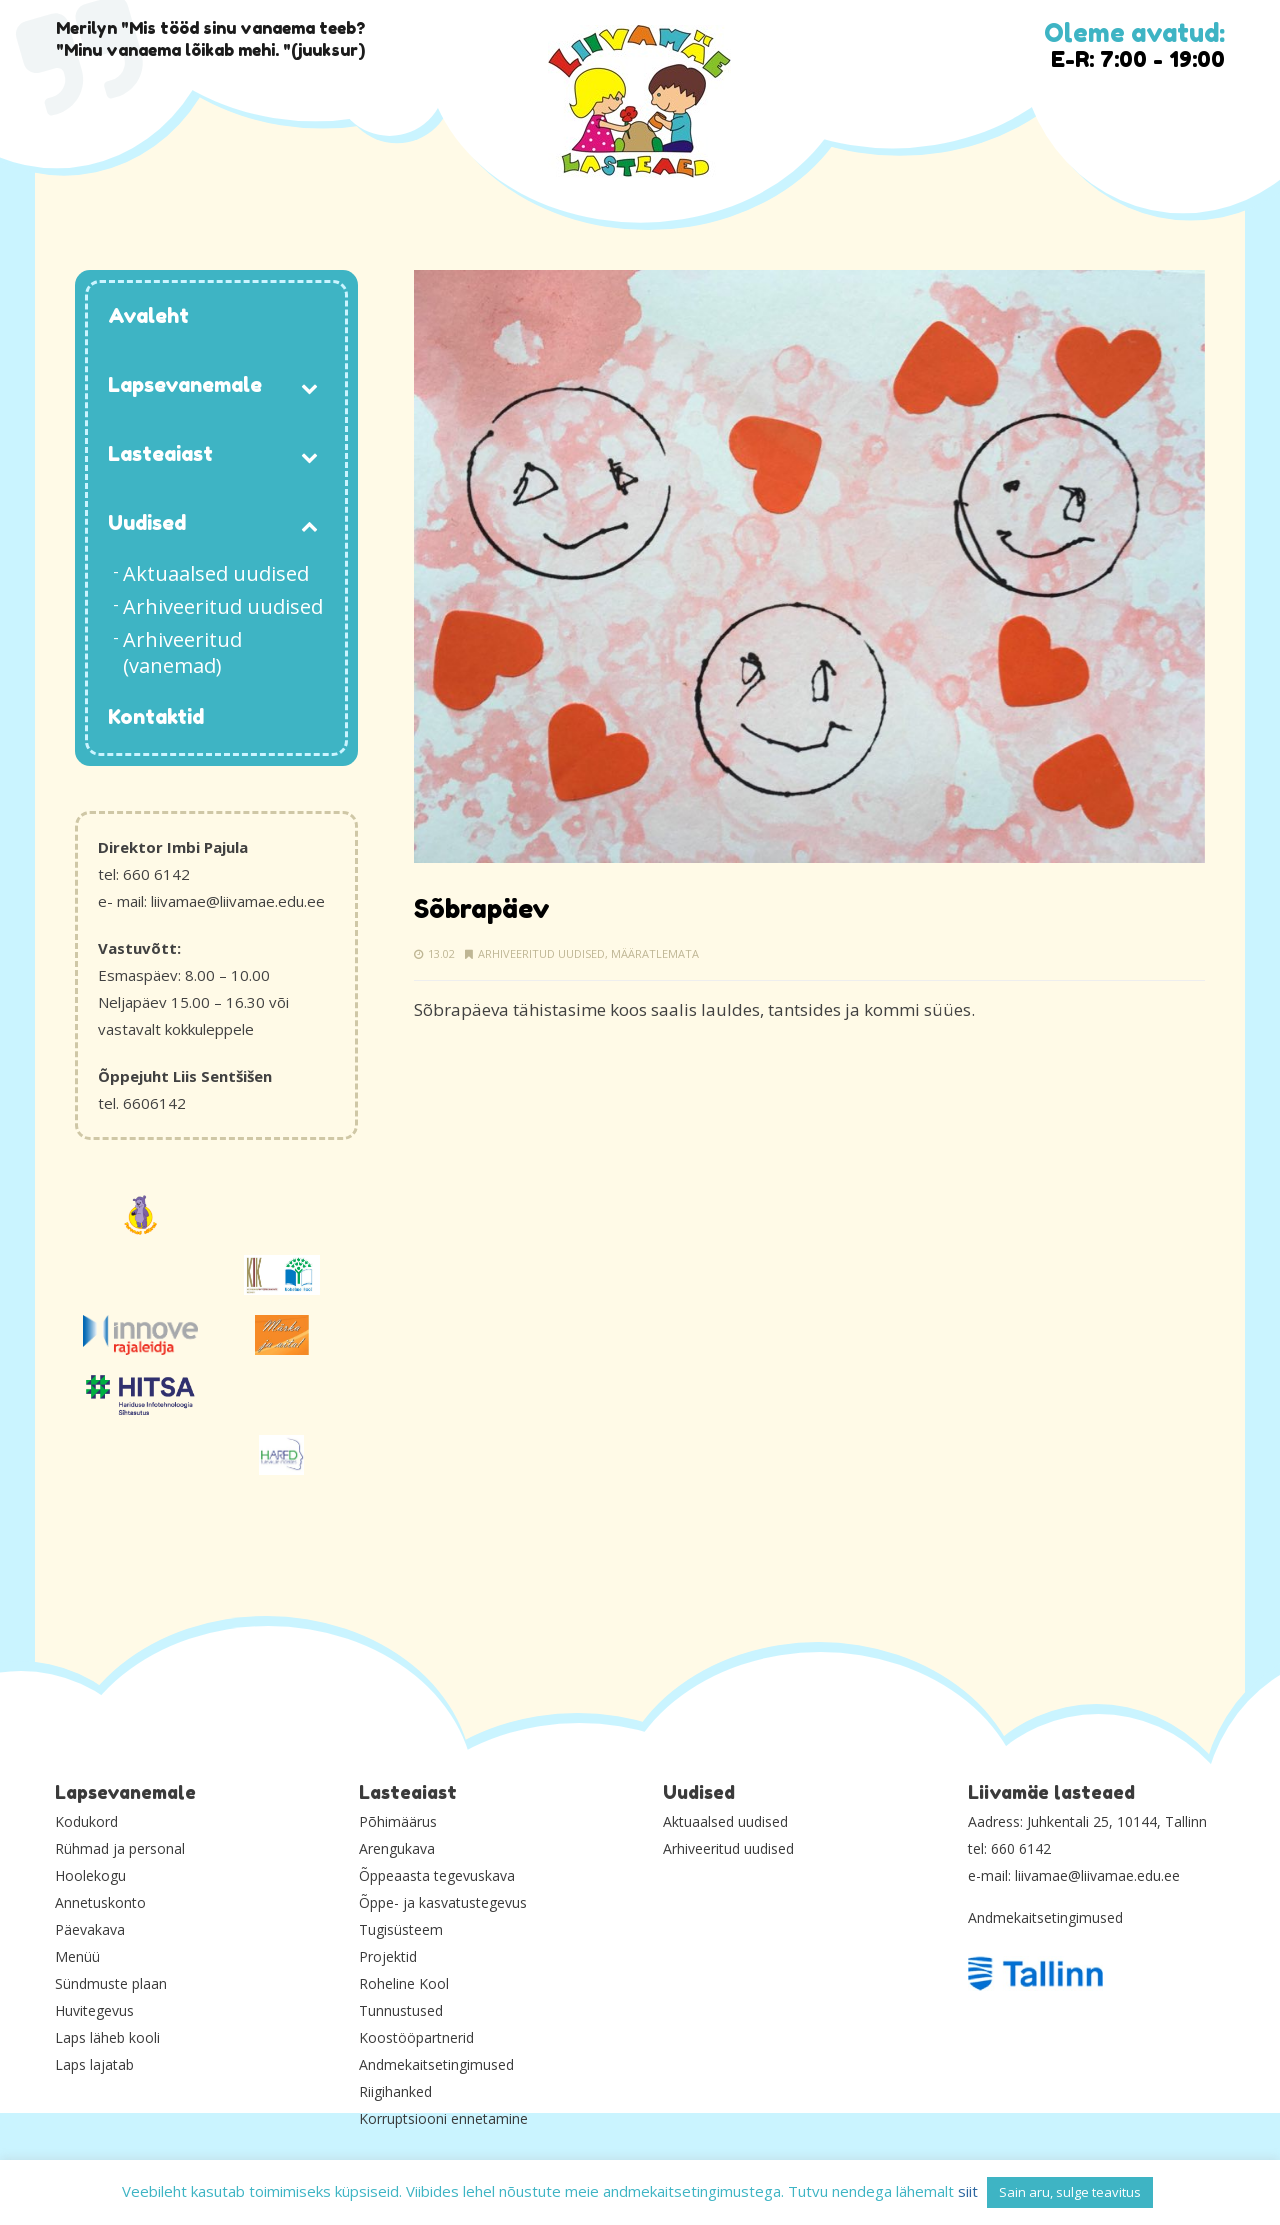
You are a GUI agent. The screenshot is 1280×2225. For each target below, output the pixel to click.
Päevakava (90, 1929)
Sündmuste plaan (111, 1983)
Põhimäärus (398, 1821)
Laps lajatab (94, 2064)
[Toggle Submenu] (310, 386)
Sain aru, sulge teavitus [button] (1070, 2192)
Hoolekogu (90, 1875)
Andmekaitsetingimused (436, 2064)
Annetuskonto (100, 1902)
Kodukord (86, 1821)
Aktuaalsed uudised (725, 1821)
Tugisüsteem (401, 1929)
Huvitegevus (94, 2010)
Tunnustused (401, 2010)
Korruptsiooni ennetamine (443, 2118)
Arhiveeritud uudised (541, 953)
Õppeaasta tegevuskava (437, 1875)
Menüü (77, 1956)
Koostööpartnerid (416, 2037)
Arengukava (397, 1848)
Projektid (388, 1956)
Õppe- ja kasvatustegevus (443, 1902)
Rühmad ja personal (120, 1848)
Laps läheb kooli (107, 2037)
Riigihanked (395, 2091)
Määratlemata (655, 953)
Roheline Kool (404, 1983)
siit (968, 2191)
